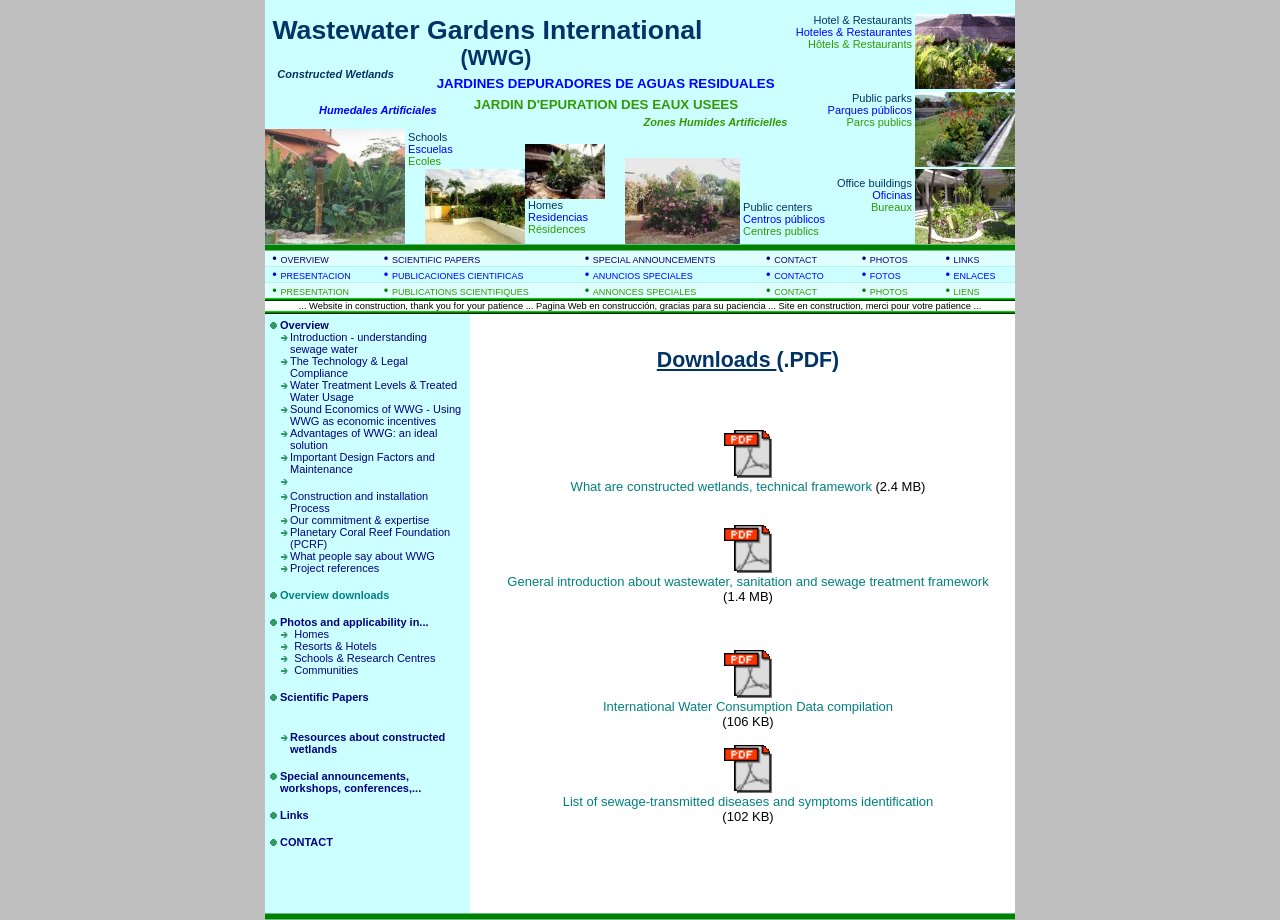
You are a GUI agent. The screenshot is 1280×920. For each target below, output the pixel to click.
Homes (311, 634)
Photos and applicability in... (354, 622)
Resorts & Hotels (335, 646)
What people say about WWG (362, 556)
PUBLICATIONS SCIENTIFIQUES (460, 292)
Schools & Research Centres (364, 658)
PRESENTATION (314, 292)
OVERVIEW (304, 260)
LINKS (967, 260)
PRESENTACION (315, 276)
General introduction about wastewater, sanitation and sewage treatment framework (747, 581)
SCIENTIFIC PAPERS (436, 260)
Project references (334, 568)
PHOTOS (889, 260)
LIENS (967, 292)
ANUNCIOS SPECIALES (643, 276)
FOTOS (885, 276)
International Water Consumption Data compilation (748, 706)
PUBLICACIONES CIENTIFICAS (458, 276)
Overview (304, 325)
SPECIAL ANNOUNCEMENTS (654, 260)
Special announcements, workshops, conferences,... (350, 782)
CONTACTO (799, 276)
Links (294, 815)
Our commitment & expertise (359, 520)
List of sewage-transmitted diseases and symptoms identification (748, 801)
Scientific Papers (324, 697)
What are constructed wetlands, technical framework (721, 486)
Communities (326, 670)
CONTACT (795, 260)
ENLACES (975, 276)
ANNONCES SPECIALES (645, 292)
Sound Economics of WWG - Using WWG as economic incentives (375, 415)
